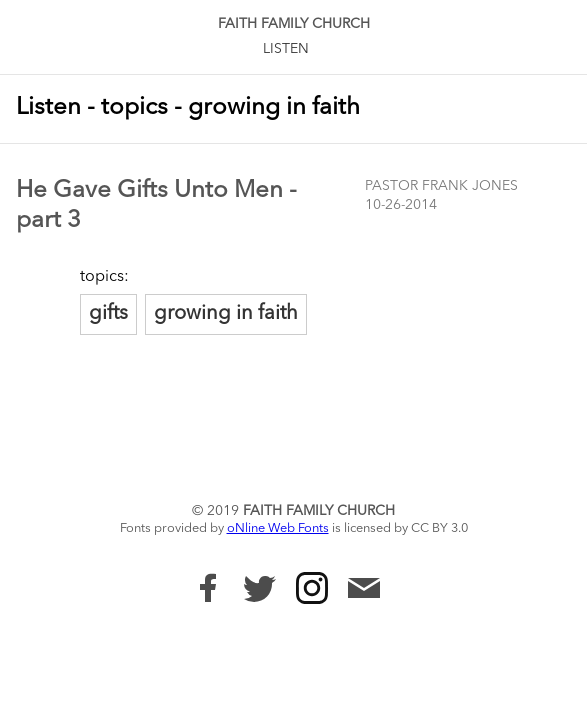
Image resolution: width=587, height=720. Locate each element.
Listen (286, 49)
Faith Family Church (294, 24)
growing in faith (226, 314)
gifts (108, 314)
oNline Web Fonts (278, 528)
